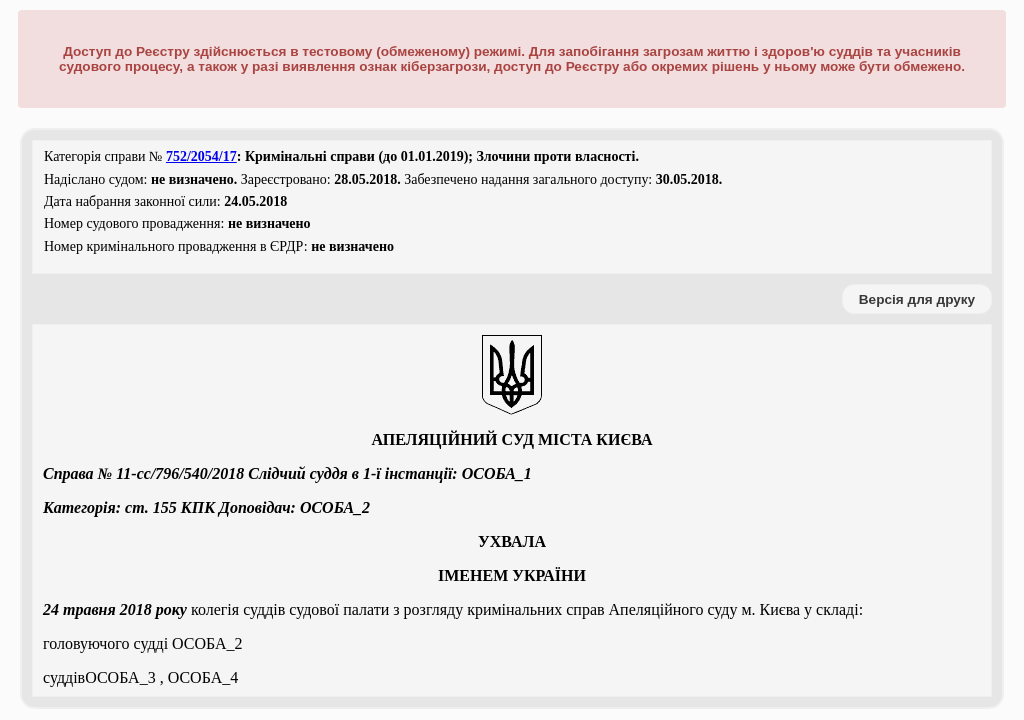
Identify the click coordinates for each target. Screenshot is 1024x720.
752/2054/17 (201, 156)
